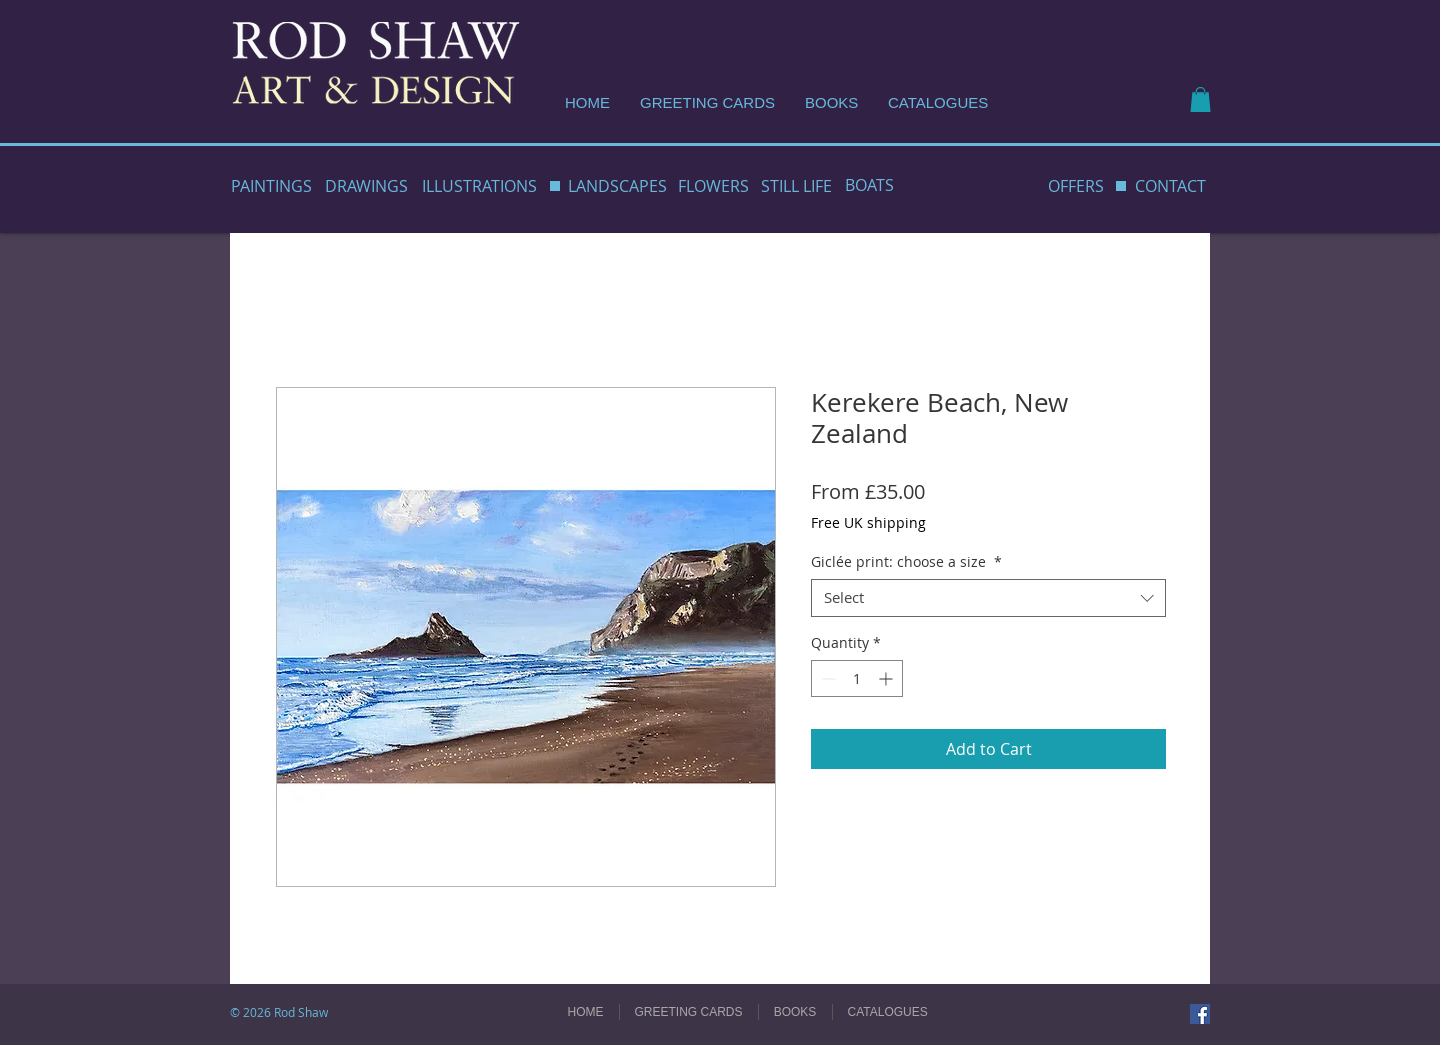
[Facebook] (1200, 1014)
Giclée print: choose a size (906, 562)
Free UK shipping (868, 522)
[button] (1200, 99)
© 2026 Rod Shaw (279, 1012)
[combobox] (988, 598)
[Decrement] (826, 678)
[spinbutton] (857, 678)
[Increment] (887, 678)
